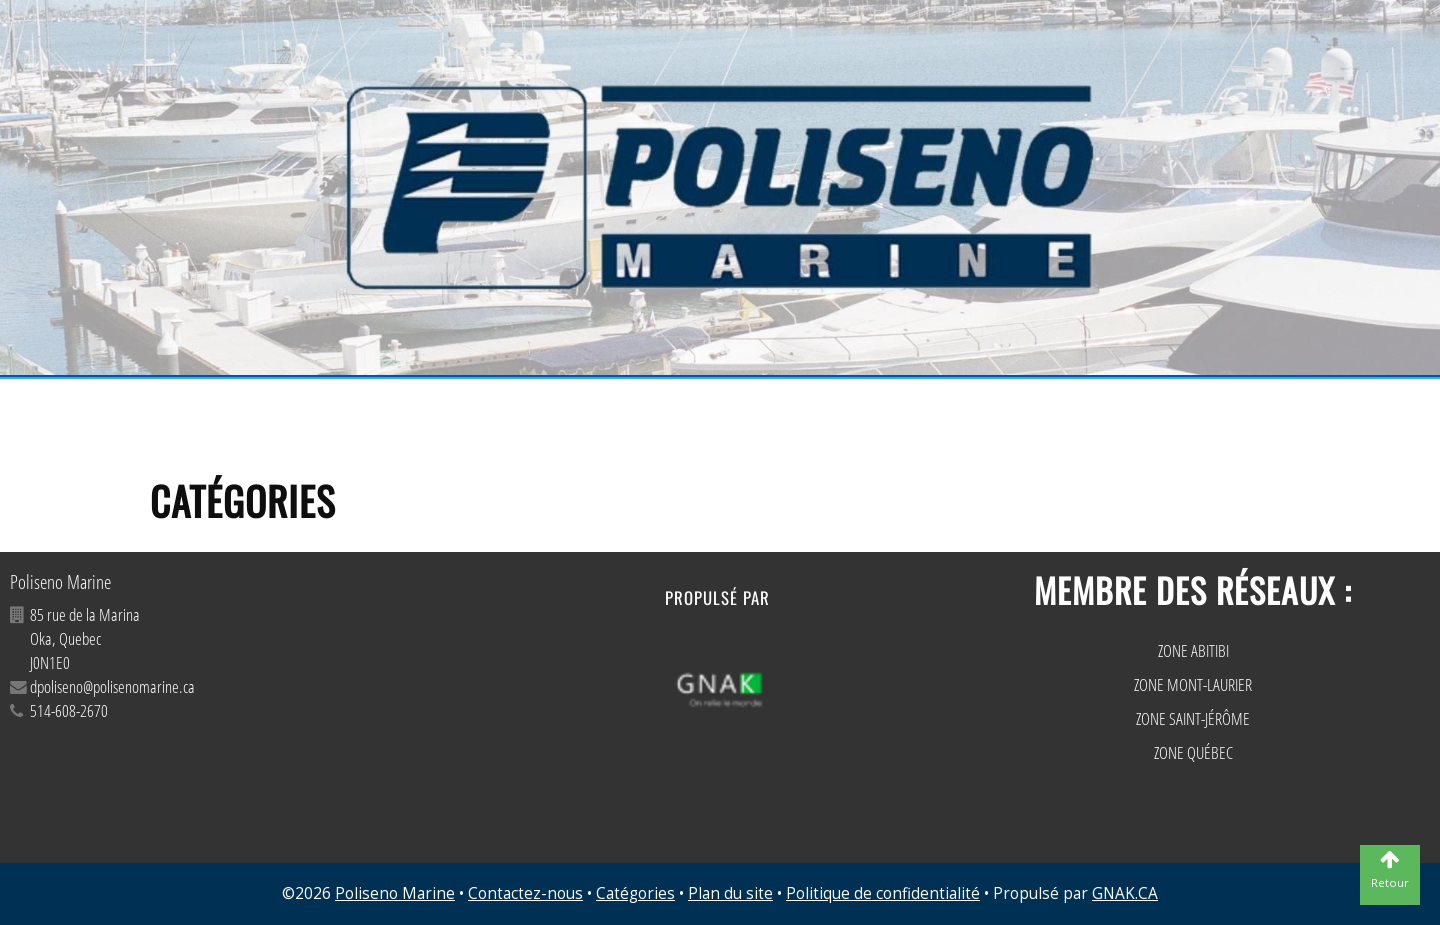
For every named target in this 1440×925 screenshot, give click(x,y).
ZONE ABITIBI (1193, 650)
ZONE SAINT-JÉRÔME (1193, 718)
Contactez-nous (525, 893)
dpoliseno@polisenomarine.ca (112, 686)
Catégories (635, 893)
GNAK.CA (1125, 893)
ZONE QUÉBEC (1193, 752)
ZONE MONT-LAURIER (1193, 684)
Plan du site (730, 893)
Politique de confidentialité (883, 893)
